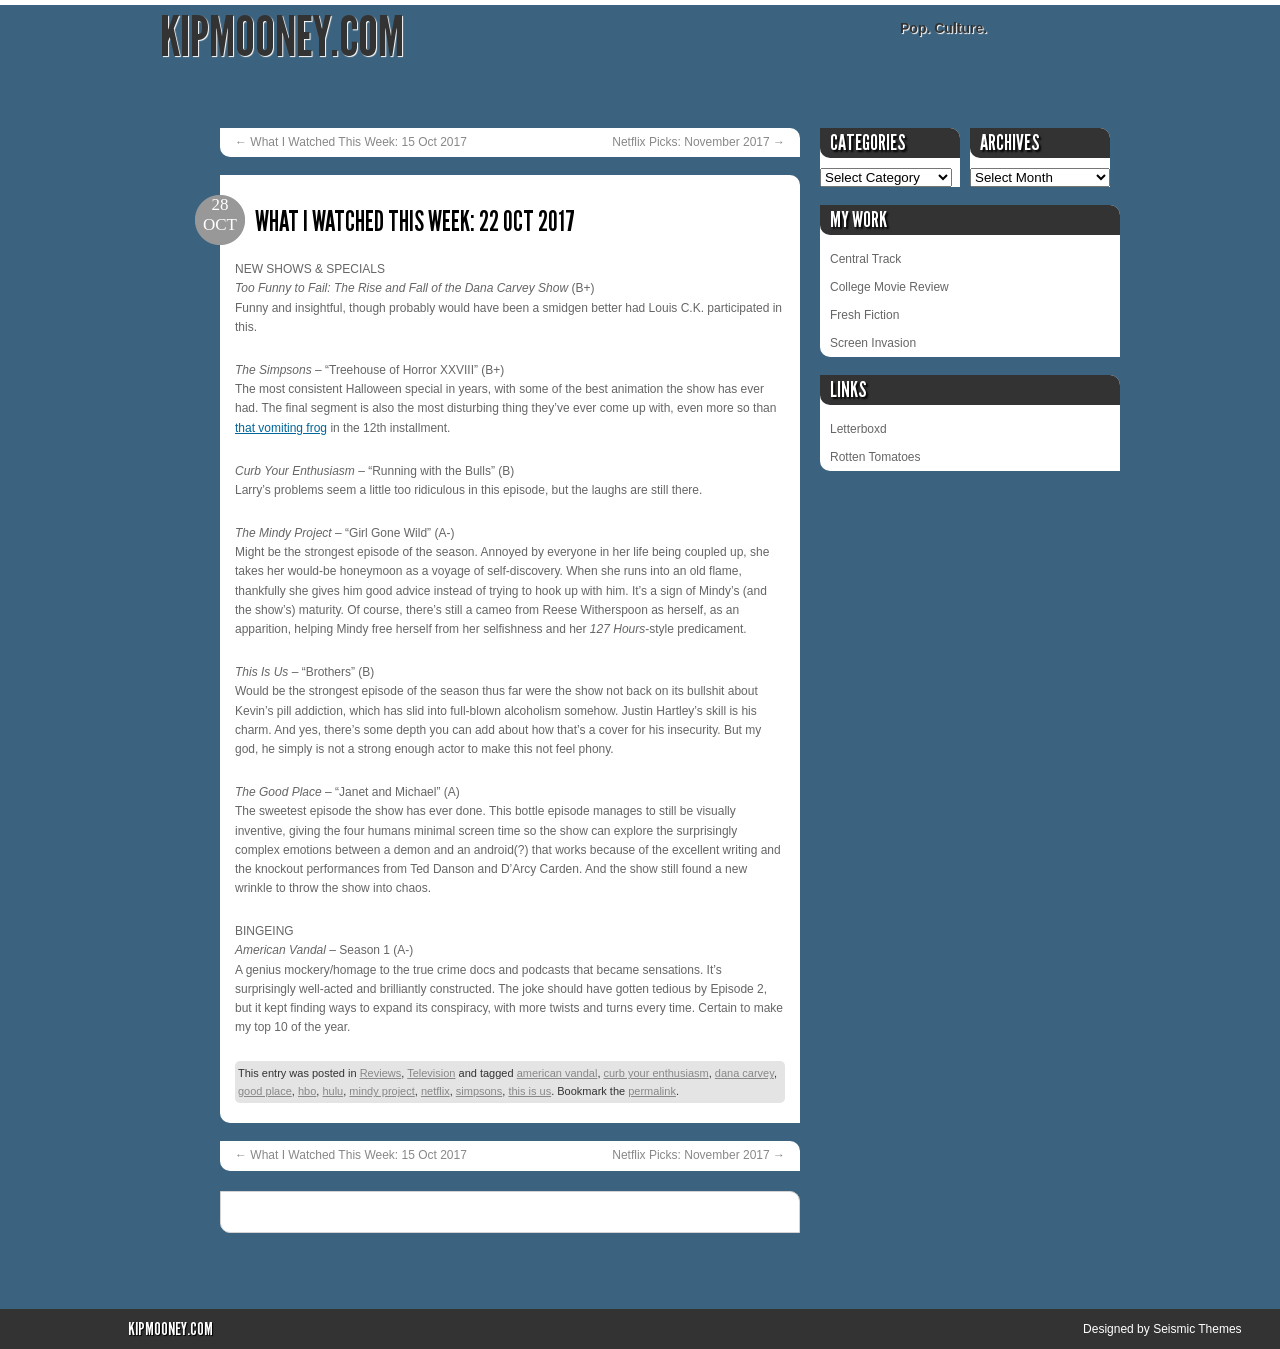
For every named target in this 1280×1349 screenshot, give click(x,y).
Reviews (381, 1073)
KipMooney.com (282, 37)
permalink (652, 1091)
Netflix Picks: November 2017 (698, 142)
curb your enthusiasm (656, 1073)
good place (265, 1091)
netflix (435, 1091)
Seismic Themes (1197, 1329)
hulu (332, 1091)
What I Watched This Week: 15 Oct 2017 (351, 142)
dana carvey (744, 1073)
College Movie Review (889, 287)
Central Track (865, 259)
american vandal (557, 1073)
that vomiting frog (281, 428)
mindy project (381, 1091)
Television (431, 1073)
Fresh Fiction (864, 315)
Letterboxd (858, 429)
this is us (529, 1091)
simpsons (479, 1091)
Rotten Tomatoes (875, 457)
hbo (307, 1091)
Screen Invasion (873, 343)
